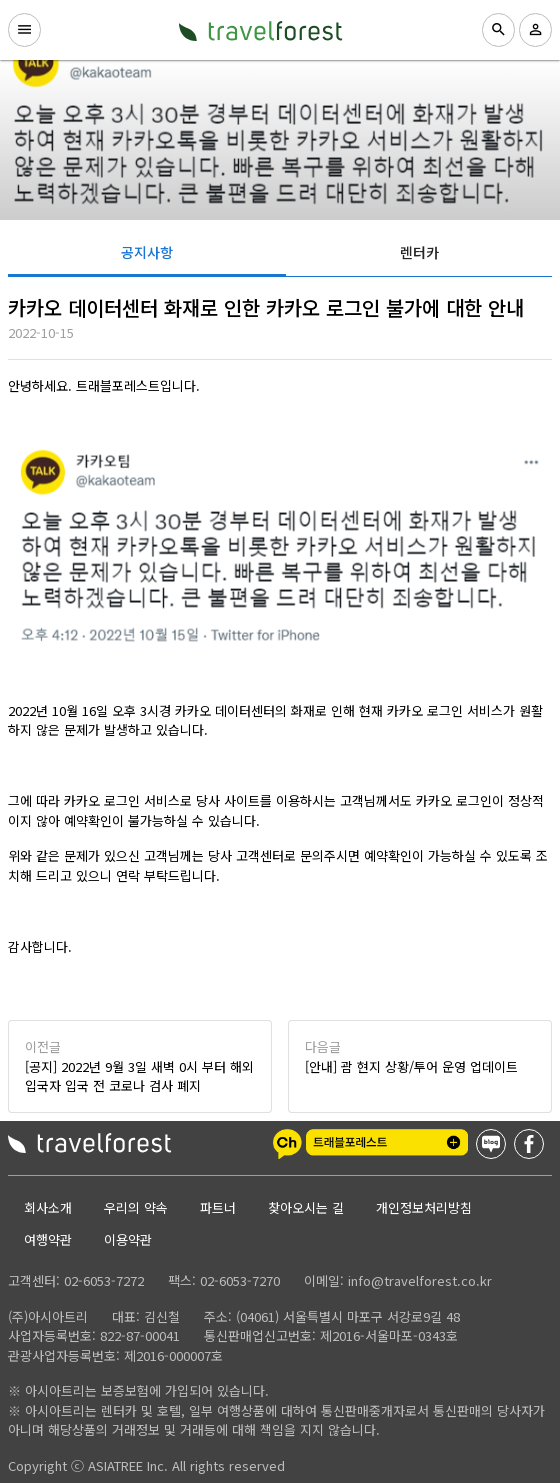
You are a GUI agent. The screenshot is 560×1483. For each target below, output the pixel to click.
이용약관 (128, 1239)
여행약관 (48, 1239)
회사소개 (48, 1207)
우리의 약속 (136, 1207)
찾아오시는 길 (306, 1207)
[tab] (147, 252)
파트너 (218, 1207)
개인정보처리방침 (424, 1207)
